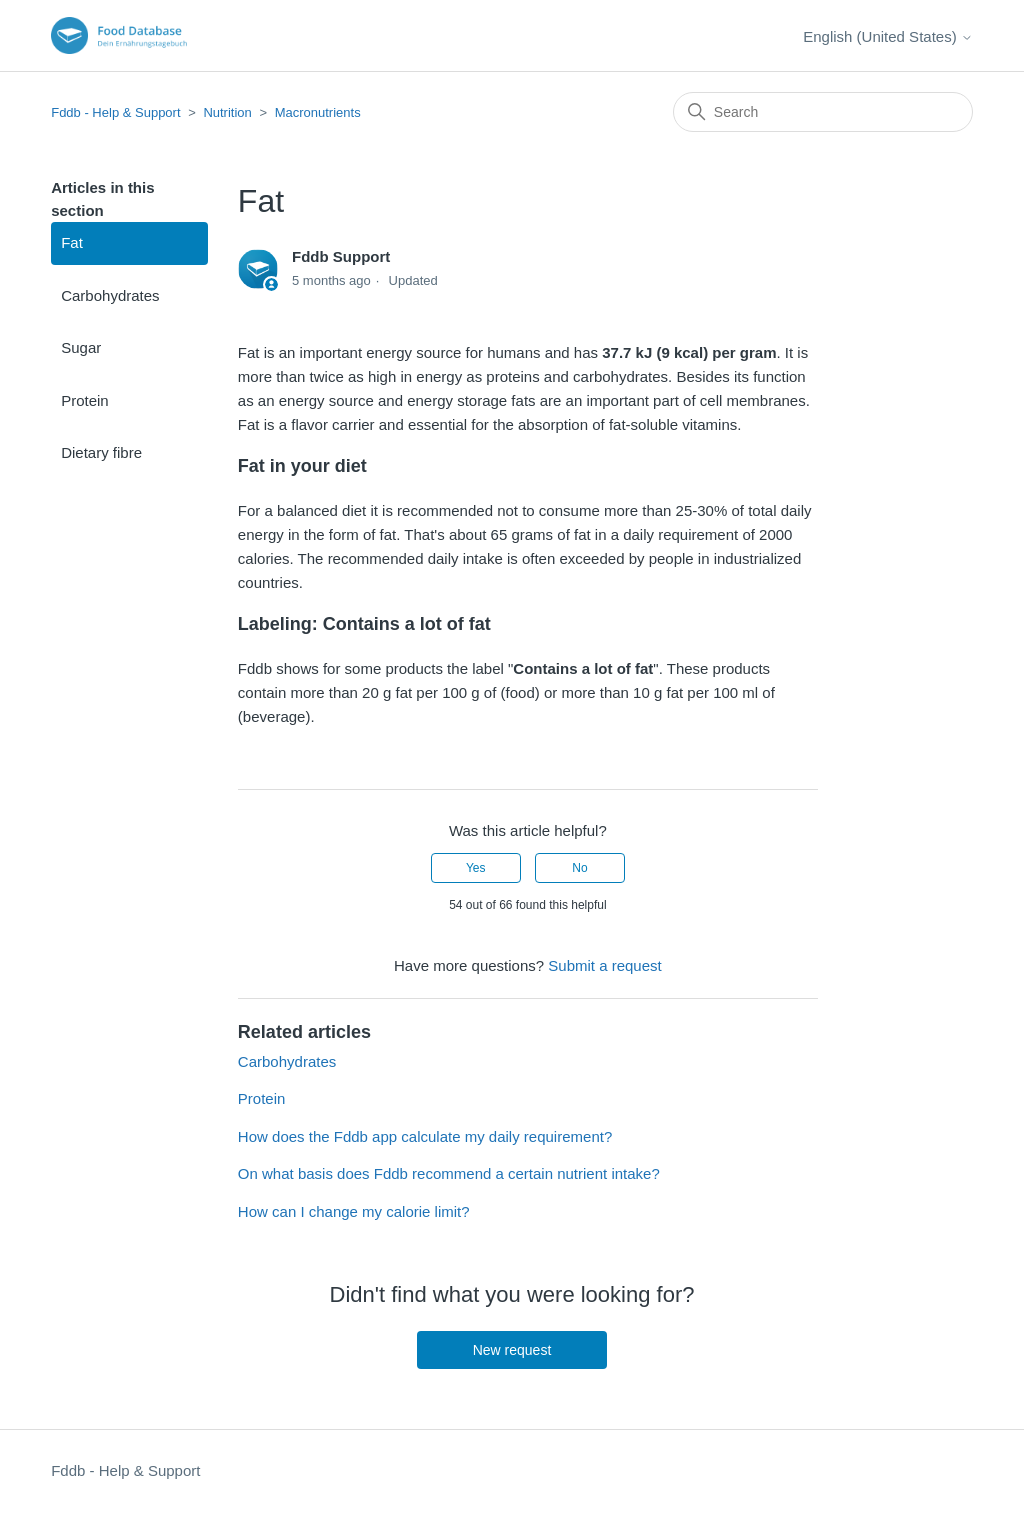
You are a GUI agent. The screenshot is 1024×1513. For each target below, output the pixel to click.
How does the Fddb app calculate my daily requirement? (425, 1136)
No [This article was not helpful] (579, 868)
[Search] (823, 112)
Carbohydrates (110, 295)
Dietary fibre (101, 452)
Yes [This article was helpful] (476, 868)
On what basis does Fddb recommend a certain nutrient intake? (449, 1173)
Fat (72, 242)
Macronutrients (318, 112)
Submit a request (604, 965)
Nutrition (227, 112)
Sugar (81, 347)
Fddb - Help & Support (115, 112)
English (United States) (888, 36)
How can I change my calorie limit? (354, 1211)
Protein (85, 400)
